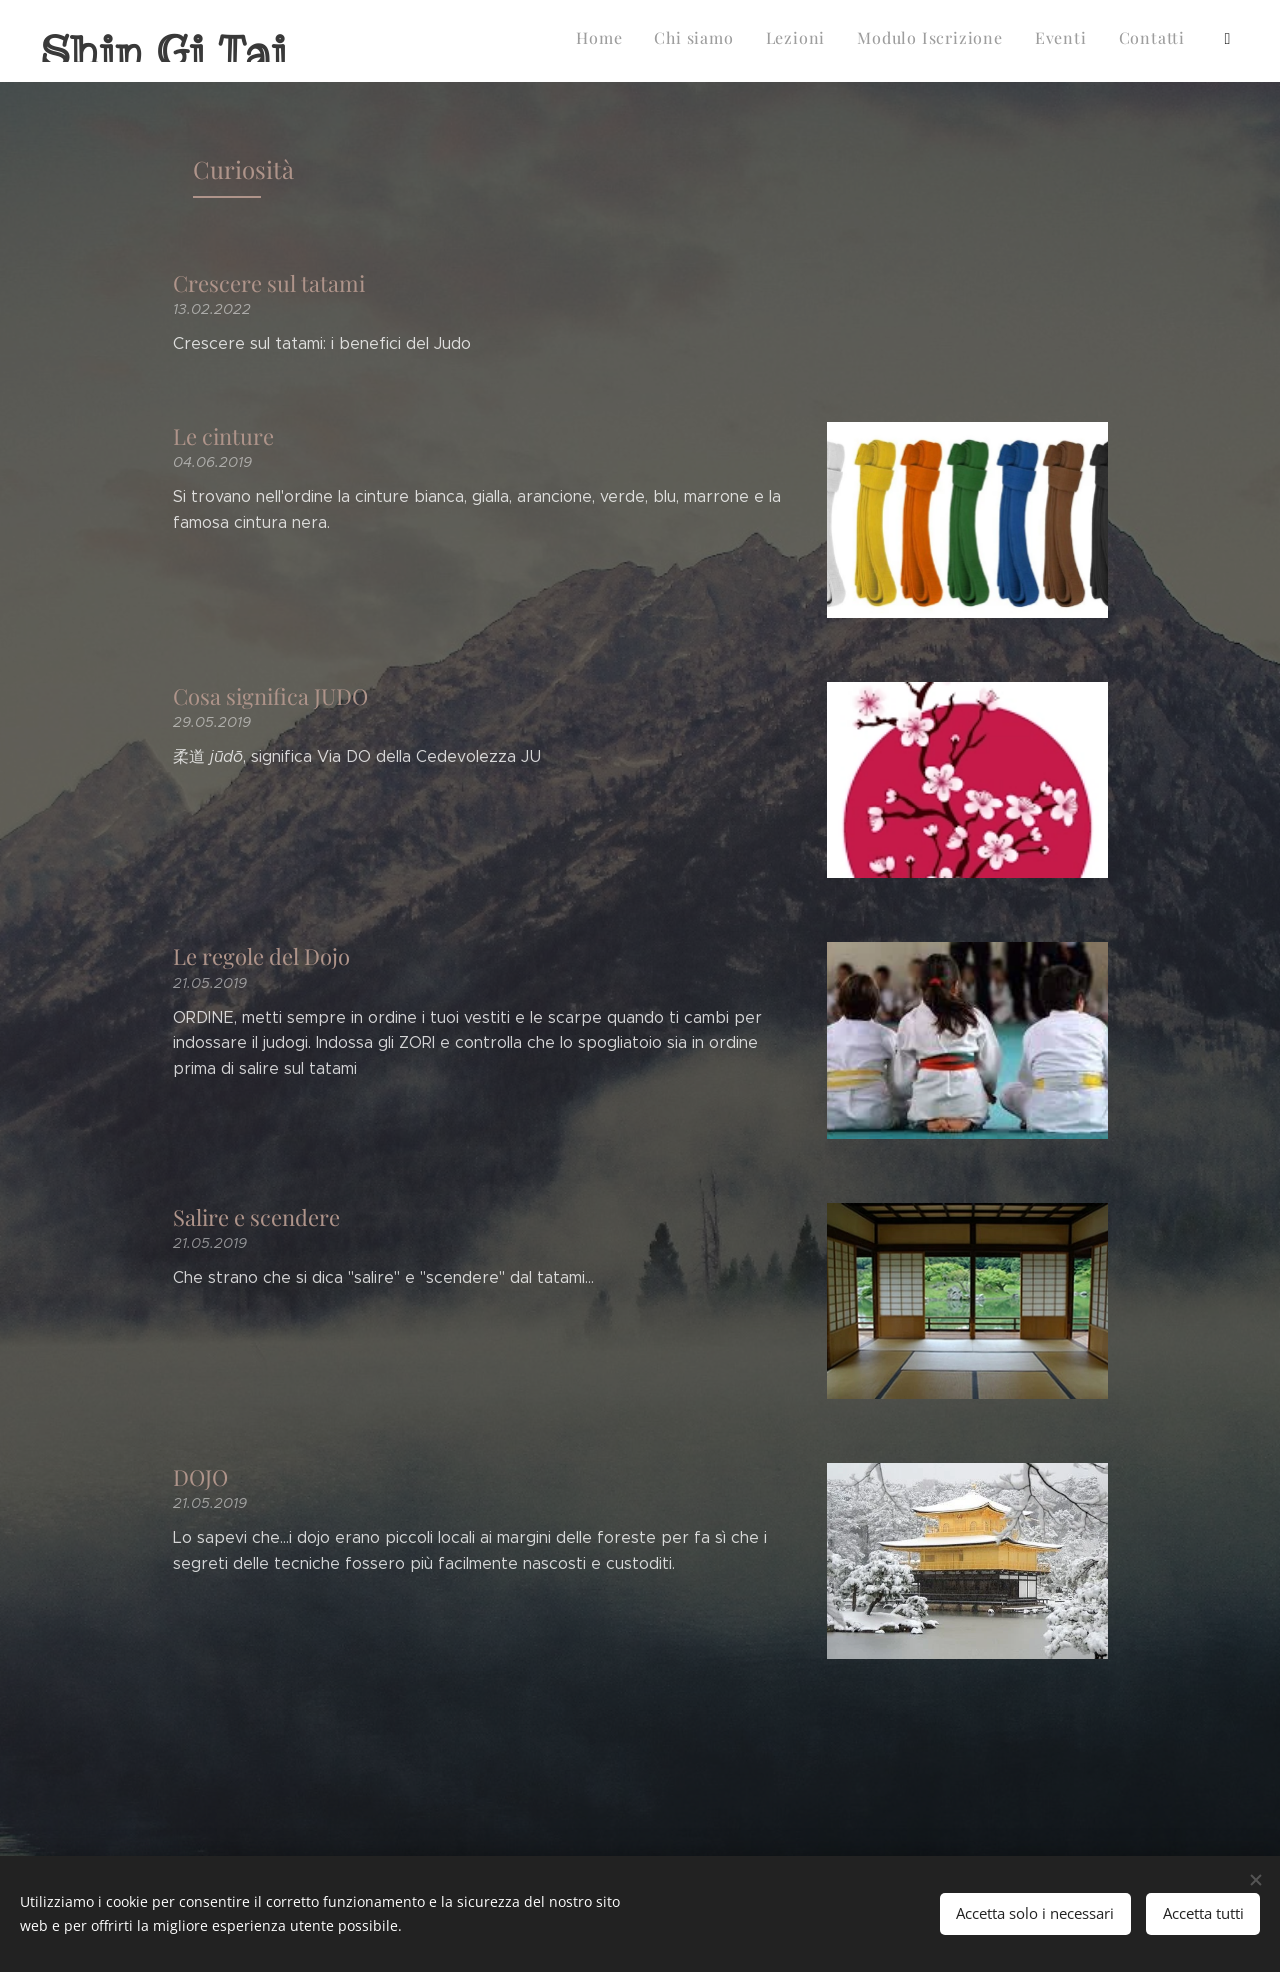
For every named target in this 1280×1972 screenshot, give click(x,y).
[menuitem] (829, 41)
